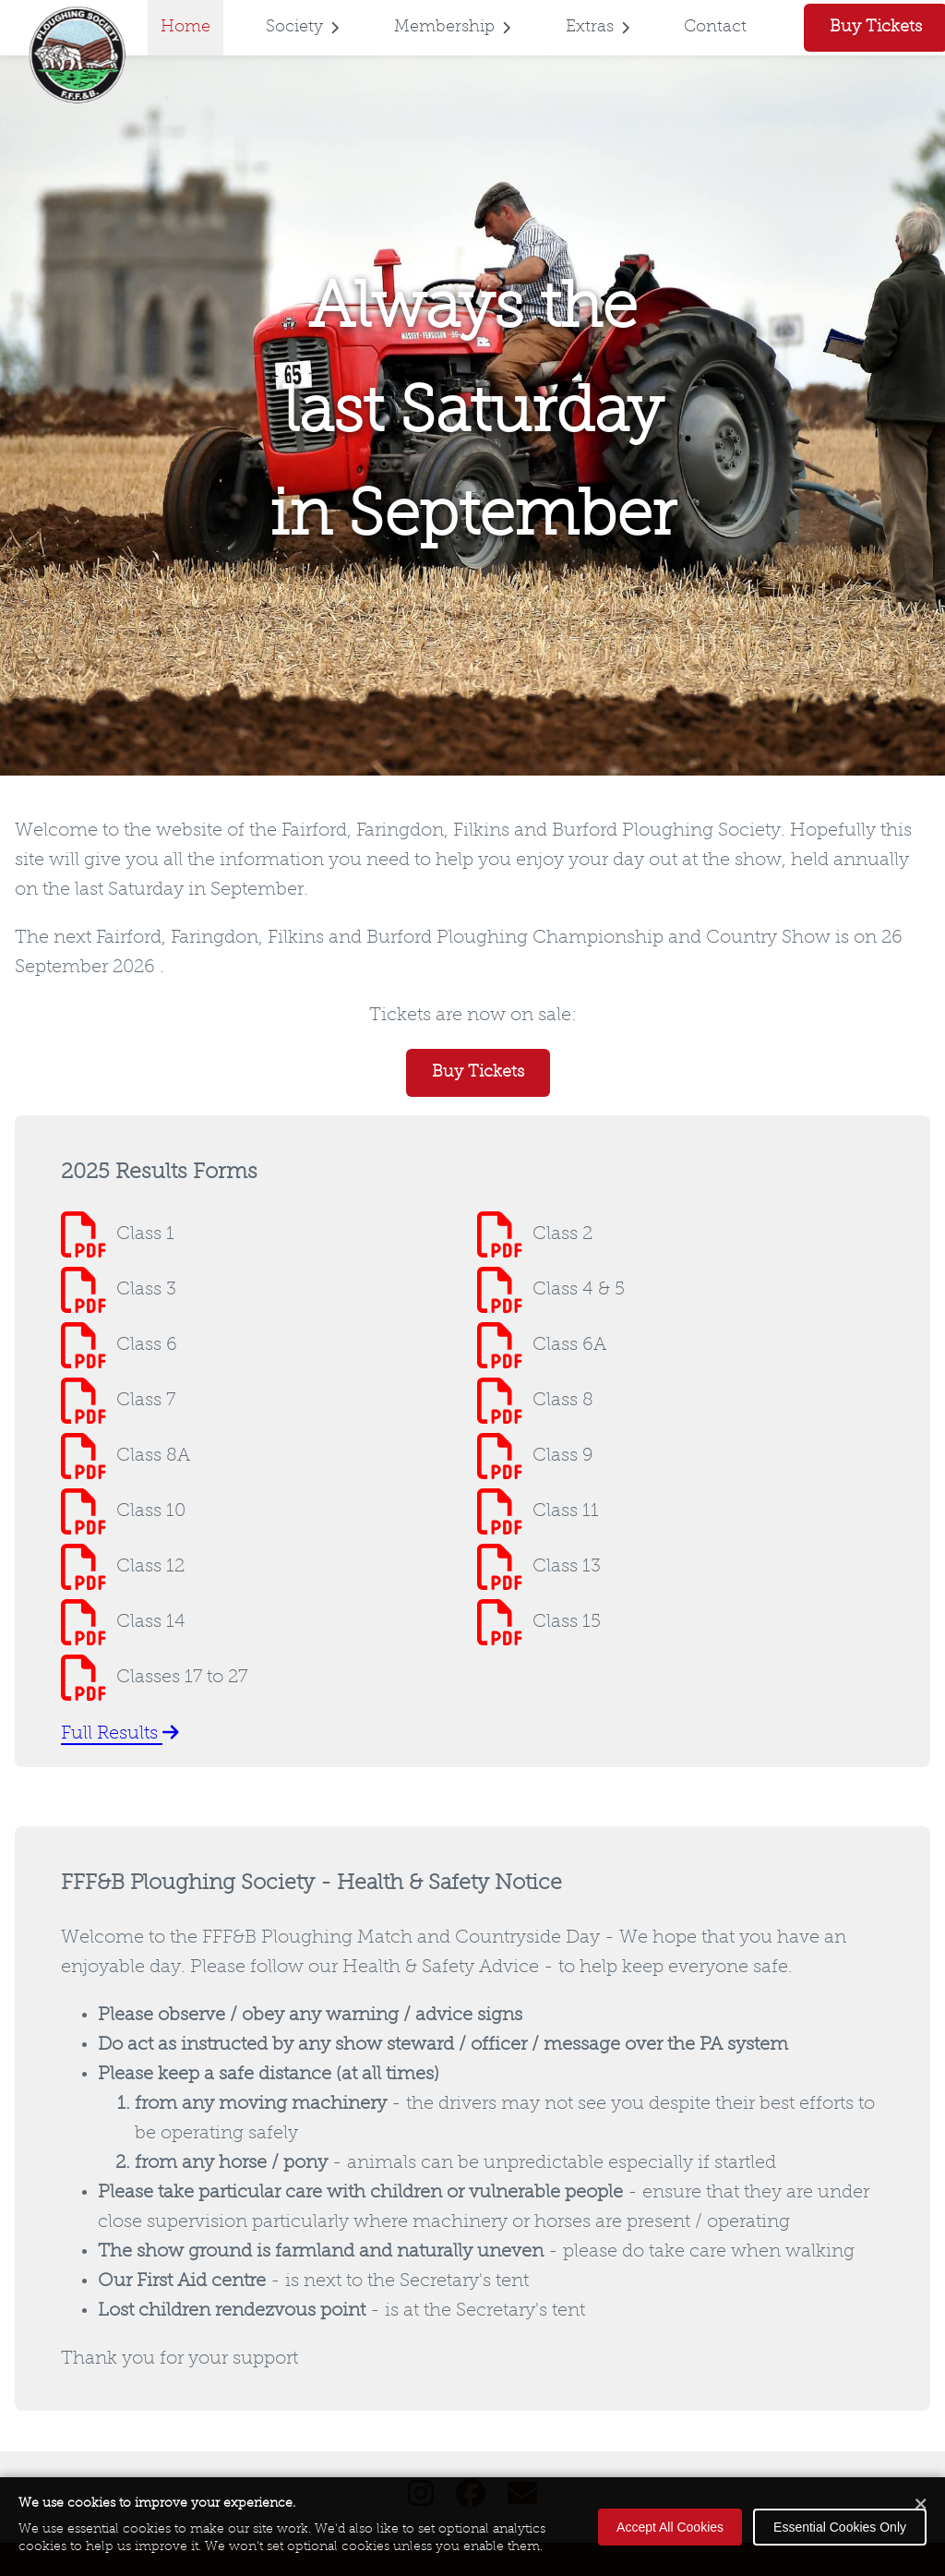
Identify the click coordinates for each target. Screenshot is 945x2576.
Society (302, 27)
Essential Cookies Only (839, 2527)
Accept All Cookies (670, 2527)
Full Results (120, 1734)
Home (185, 27)
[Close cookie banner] (921, 2505)
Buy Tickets (478, 1072)
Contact (715, 27)
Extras (597, 27)
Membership (452, 27)
